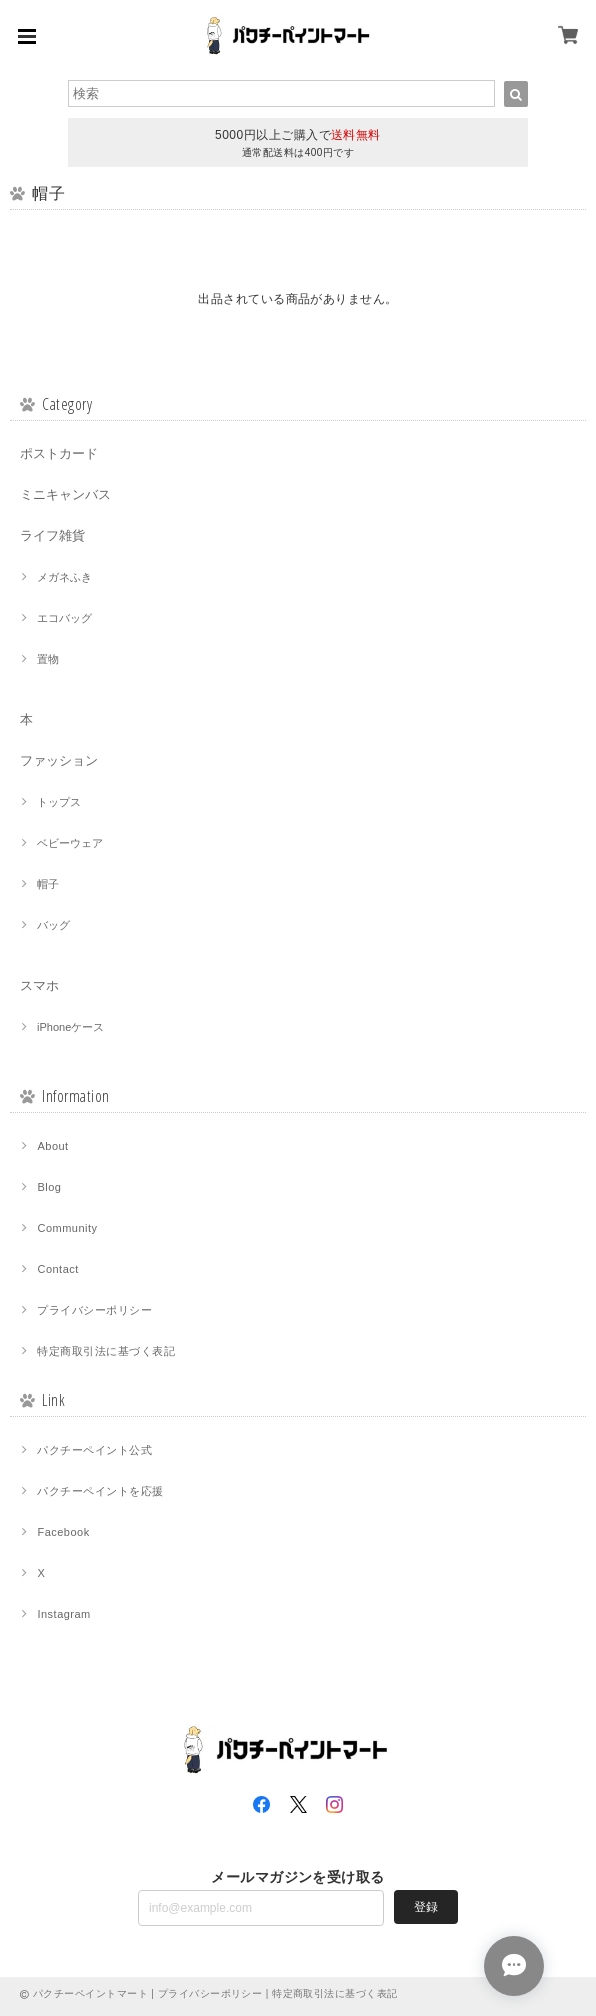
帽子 (48, 884)
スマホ (39, 985)
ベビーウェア (70, 843)
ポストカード (59, 453)
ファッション (59, 760)
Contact (57, 1269)
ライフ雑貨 (52, 535)
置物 (48, 659)
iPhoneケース (70, 1027)
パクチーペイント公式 (94, 1450)
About (52, 1146)
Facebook (63, 1532)
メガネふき (64, 577)
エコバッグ (64, 618)
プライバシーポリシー (94, 1310)
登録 (426, 1907)
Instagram (63, 1614)
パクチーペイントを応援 (100, 1491)
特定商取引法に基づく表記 (106, 1351)
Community (67, 1228)
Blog (49, 1187)
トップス (59, 802)
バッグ (53, 925)
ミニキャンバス (65, 494)
